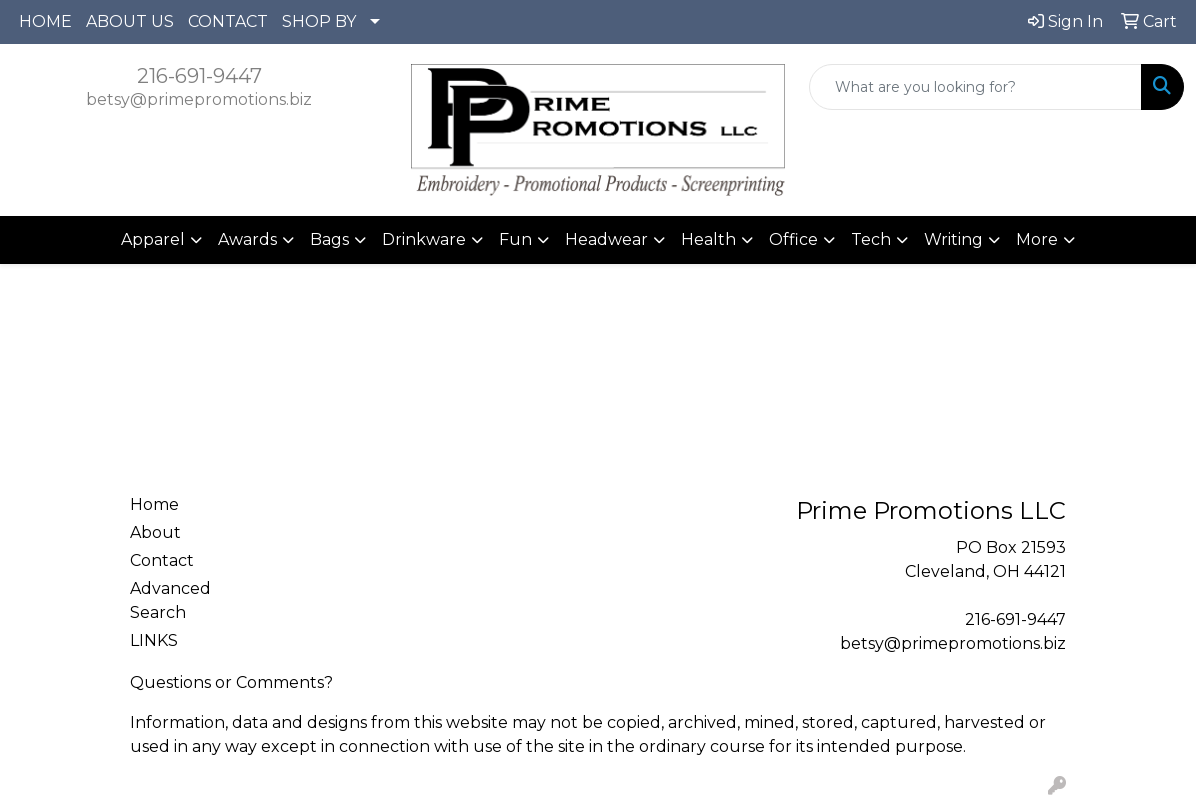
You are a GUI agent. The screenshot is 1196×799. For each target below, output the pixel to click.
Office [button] (793, 239)
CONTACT (228, 21)
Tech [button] (871, 239)
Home (154, 504)
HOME (45, 21)
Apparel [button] (153, 239)
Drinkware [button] (424, 239)
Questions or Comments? (231, 682)
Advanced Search (170, 600)
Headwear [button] (606, 239)
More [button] (1037, 239)
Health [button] (708, 239)
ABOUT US (130, 21)
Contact (162, 560)
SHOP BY (319, 21)
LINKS (154, 640)
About (155, 532)
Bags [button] (329, 239)
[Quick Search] (975, 87)
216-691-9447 (199, 76)
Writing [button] (953, 239)
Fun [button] (515, 239)
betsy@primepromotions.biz (199, 99)
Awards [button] (247, 239)
